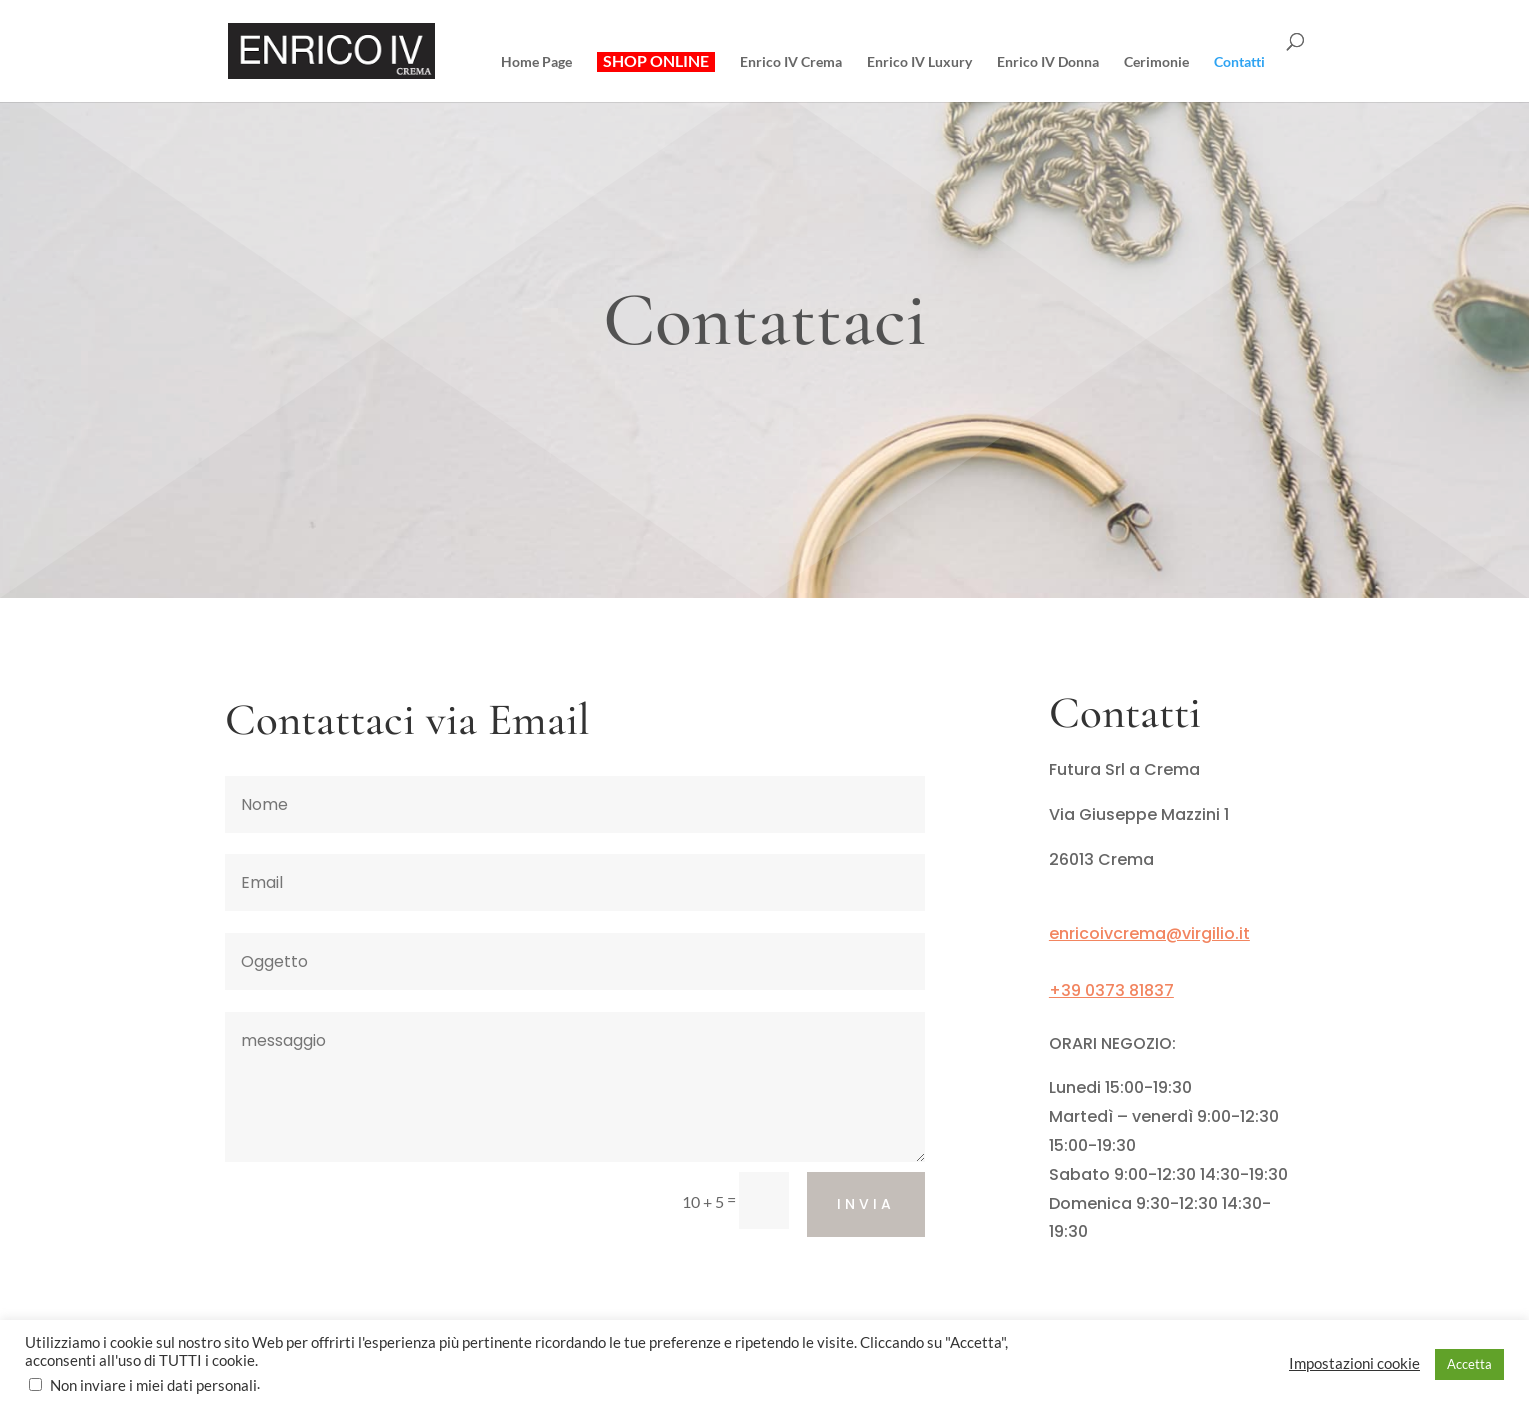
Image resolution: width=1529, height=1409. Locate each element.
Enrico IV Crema (791, 62)
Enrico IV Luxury (919, 62)
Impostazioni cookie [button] (1354, 1363)
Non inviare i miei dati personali (153, 1385)
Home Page (536, 62)
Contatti (1239, 62)
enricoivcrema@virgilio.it (1149, 933)
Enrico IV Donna (1048, 62)
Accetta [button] (1469, 1364)
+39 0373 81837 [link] (1111, 990)
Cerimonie (1156, 62)
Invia (866, 1204)
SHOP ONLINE (656, 61)
